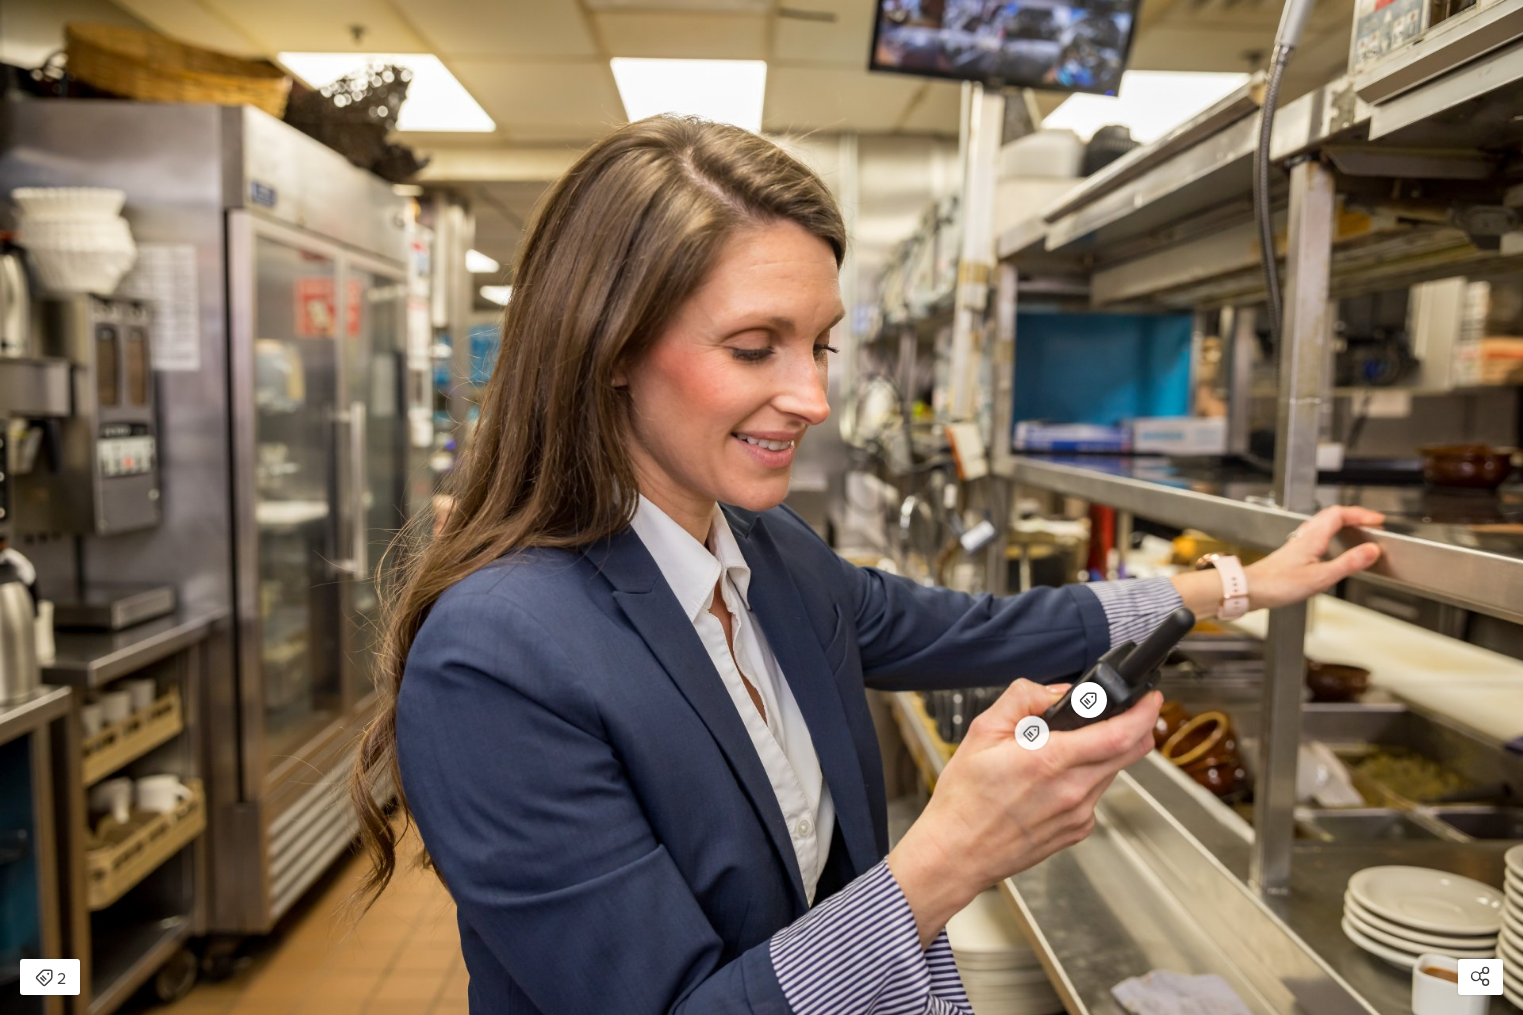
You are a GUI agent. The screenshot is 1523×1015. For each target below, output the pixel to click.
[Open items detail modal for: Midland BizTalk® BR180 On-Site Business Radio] (1089, 700)
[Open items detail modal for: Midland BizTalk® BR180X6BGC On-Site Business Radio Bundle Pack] (1032, 733)
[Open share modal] (1480, 977)
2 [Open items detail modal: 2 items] (50, 979)
